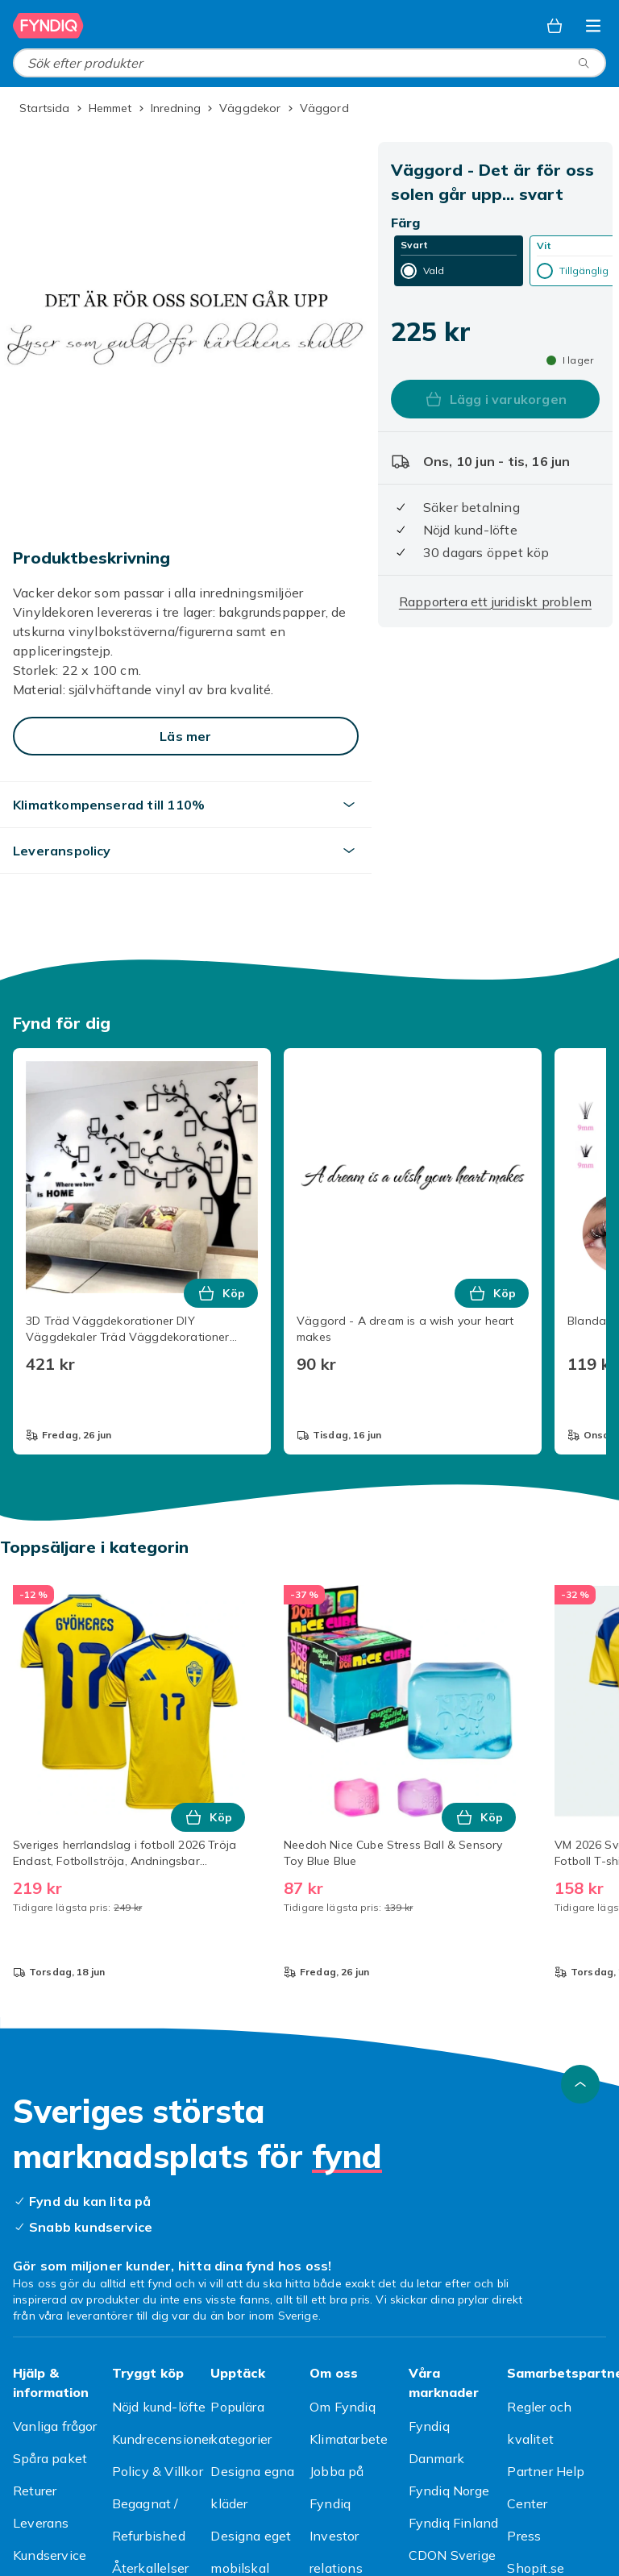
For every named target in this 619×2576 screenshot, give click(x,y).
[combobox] (309, 62)
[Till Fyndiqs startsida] (48, 25)
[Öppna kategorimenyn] (593, 25)
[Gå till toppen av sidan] (580, 2084)
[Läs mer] (186, 736)
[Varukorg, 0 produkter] (554, 25)
